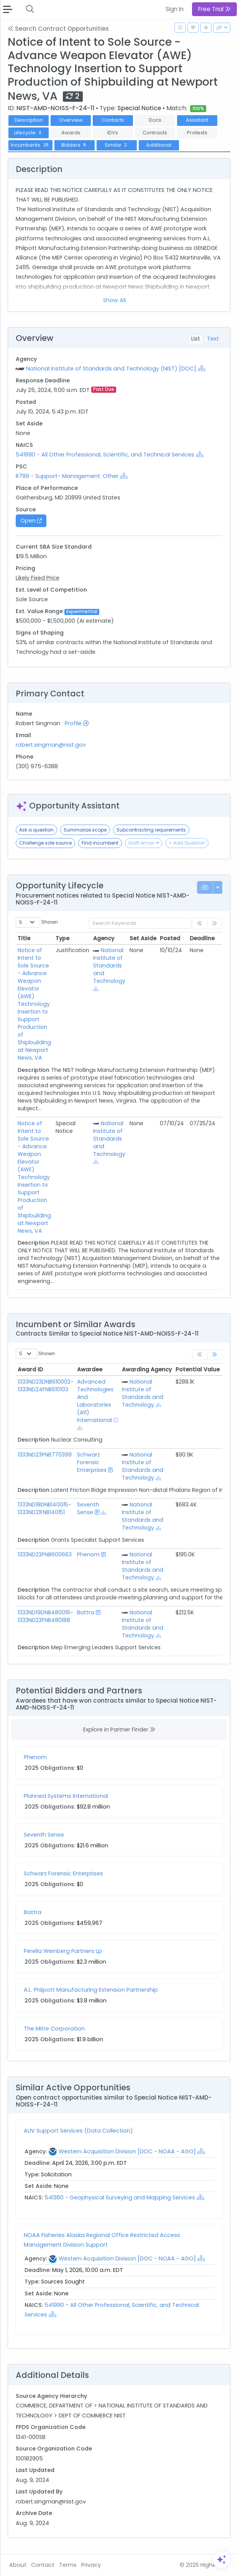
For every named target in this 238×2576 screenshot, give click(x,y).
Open (31, 520)
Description (29, 120)
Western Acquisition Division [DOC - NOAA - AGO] (127, 2151)
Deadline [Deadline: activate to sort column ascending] (202, 938)
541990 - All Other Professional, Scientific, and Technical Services (105, 454)
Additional (158, 145)
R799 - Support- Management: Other (67, 476)
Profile (77, 723)
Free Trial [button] (214, 9)
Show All (114, 300)
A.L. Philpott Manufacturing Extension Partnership (91, 1990)
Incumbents (30, 145)
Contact (42, 2565)
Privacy (91, 2565)
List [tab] (195, 338)
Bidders (74, 145)
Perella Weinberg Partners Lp (63, 1951)
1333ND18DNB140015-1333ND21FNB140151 (44, 1508)
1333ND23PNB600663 (45, 1554)
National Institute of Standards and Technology (109, 965)
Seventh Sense (88, 1508)
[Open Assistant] (221, 2559)
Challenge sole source (45, 843)
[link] (214, 1355)
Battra (85, 1612)
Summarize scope (85, 830)
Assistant (197, 120)
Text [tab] (213, 338)
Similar (117, 145)
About (17, 2565)
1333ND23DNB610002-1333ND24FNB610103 (46, 1385)
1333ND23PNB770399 (45, 1454)
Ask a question (36, 830)
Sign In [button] (175, 9)
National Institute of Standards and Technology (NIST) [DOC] (111, 368)
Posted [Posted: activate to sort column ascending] (170, 938)
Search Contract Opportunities (58, 29)
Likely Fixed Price (37, 578)
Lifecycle (28, 132)
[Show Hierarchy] (201, 368)
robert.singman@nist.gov (51, 745)
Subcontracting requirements (151, 830)
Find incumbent (100, 843)
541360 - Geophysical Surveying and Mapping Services (119, 2197)
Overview (71, 120)
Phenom (88, 1554)
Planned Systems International (66, 1796)
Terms (68, 2565)
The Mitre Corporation (54, 2028)
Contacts (113, 120)
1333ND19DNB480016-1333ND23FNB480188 (45, 1616)
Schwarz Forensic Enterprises (92, 1462)
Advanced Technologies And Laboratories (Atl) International (95, 1401)
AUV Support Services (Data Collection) (78, 2131)
